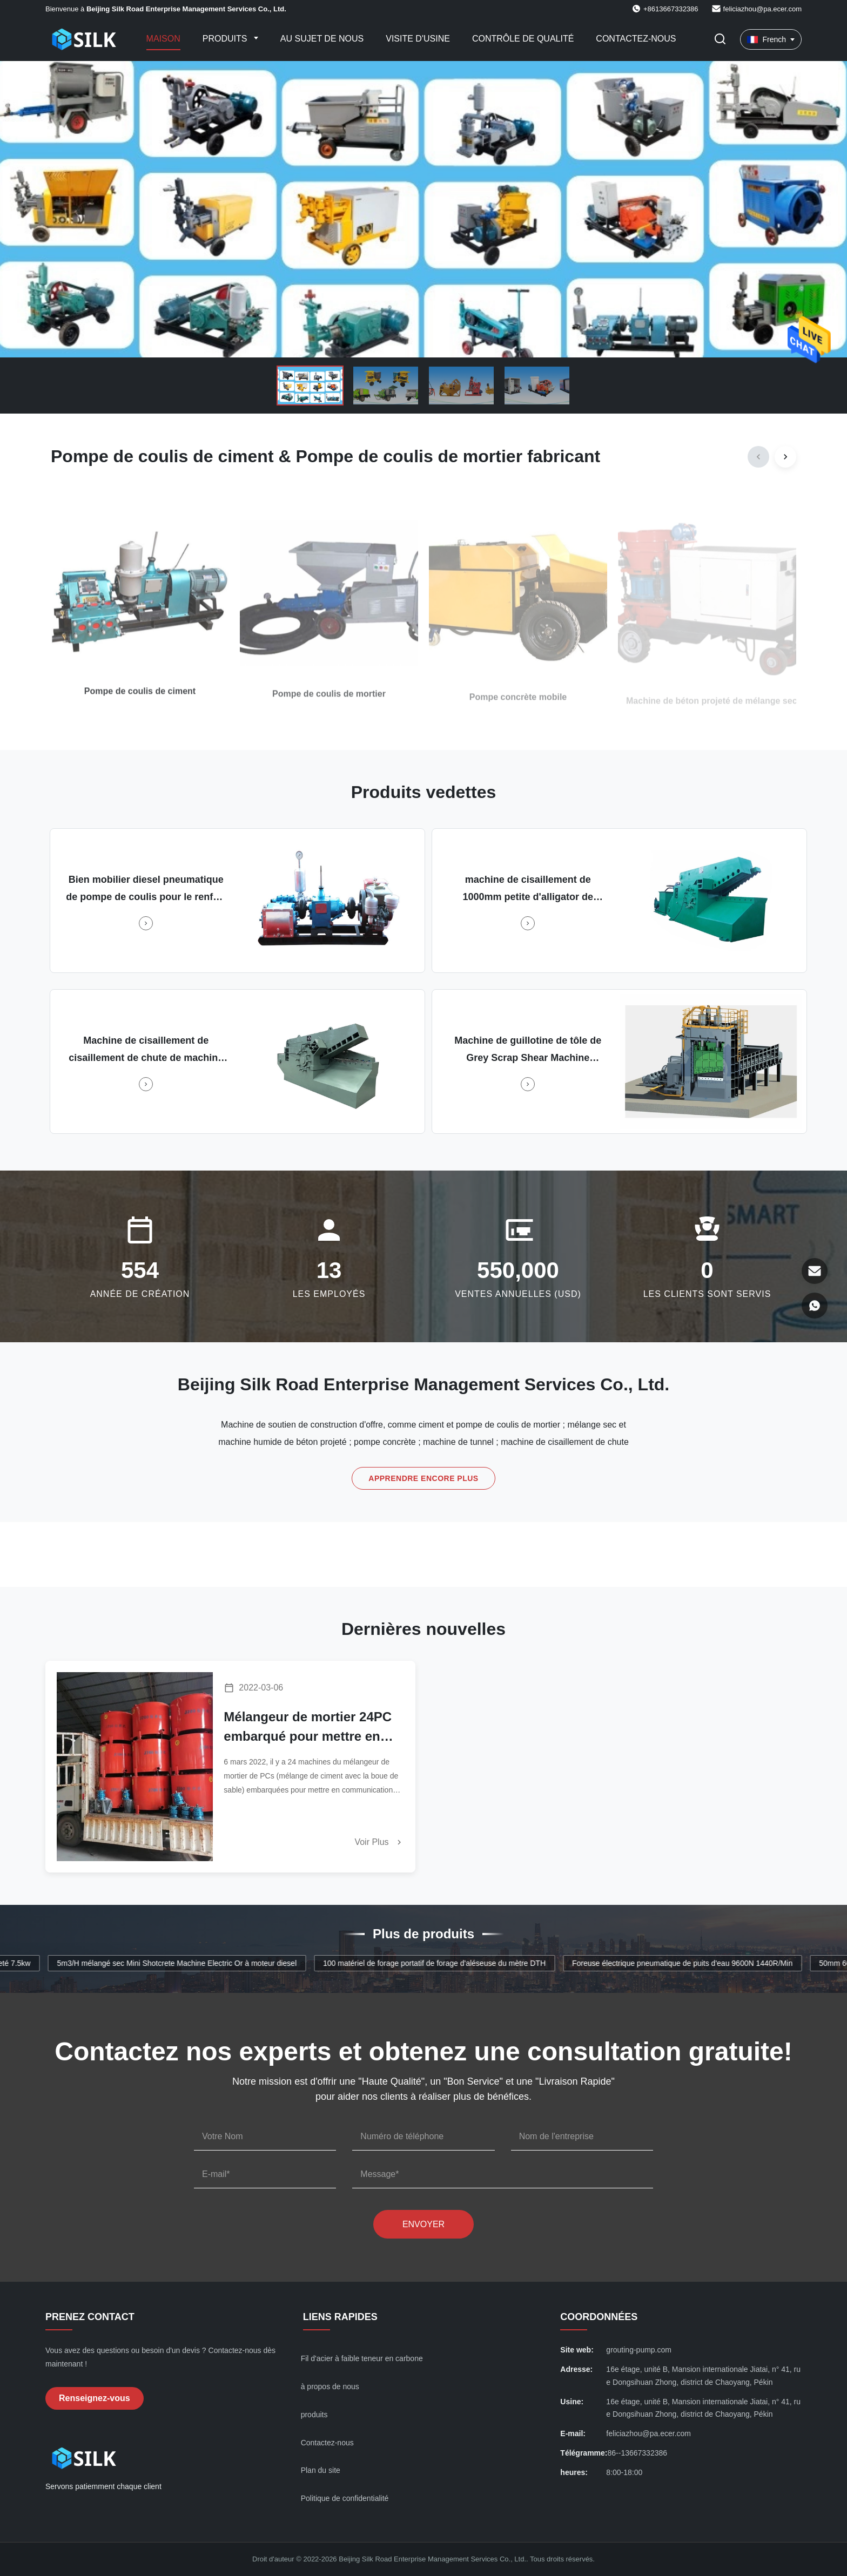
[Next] (785, 457)
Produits (226, 38)
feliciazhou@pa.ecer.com (762, 9)
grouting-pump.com (638, 2349)
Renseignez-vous (94, 2398)
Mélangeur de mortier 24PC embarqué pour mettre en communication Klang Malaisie (308, 1727)
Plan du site (320, 2470)
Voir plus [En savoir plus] (379, 1842)
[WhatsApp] (815, 1306)
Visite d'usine (418, 38)
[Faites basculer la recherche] (720, 40)
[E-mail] (815, 1271)
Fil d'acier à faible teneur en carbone (362, 2358)
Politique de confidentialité (345, 2498)
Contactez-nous (636, 38)
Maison (163, 38)
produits (314, 2414)
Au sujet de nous (322, 38)
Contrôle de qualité (523, 38)
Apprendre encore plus (423, 1478)
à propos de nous (330, 2386)
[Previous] (758, 457)
